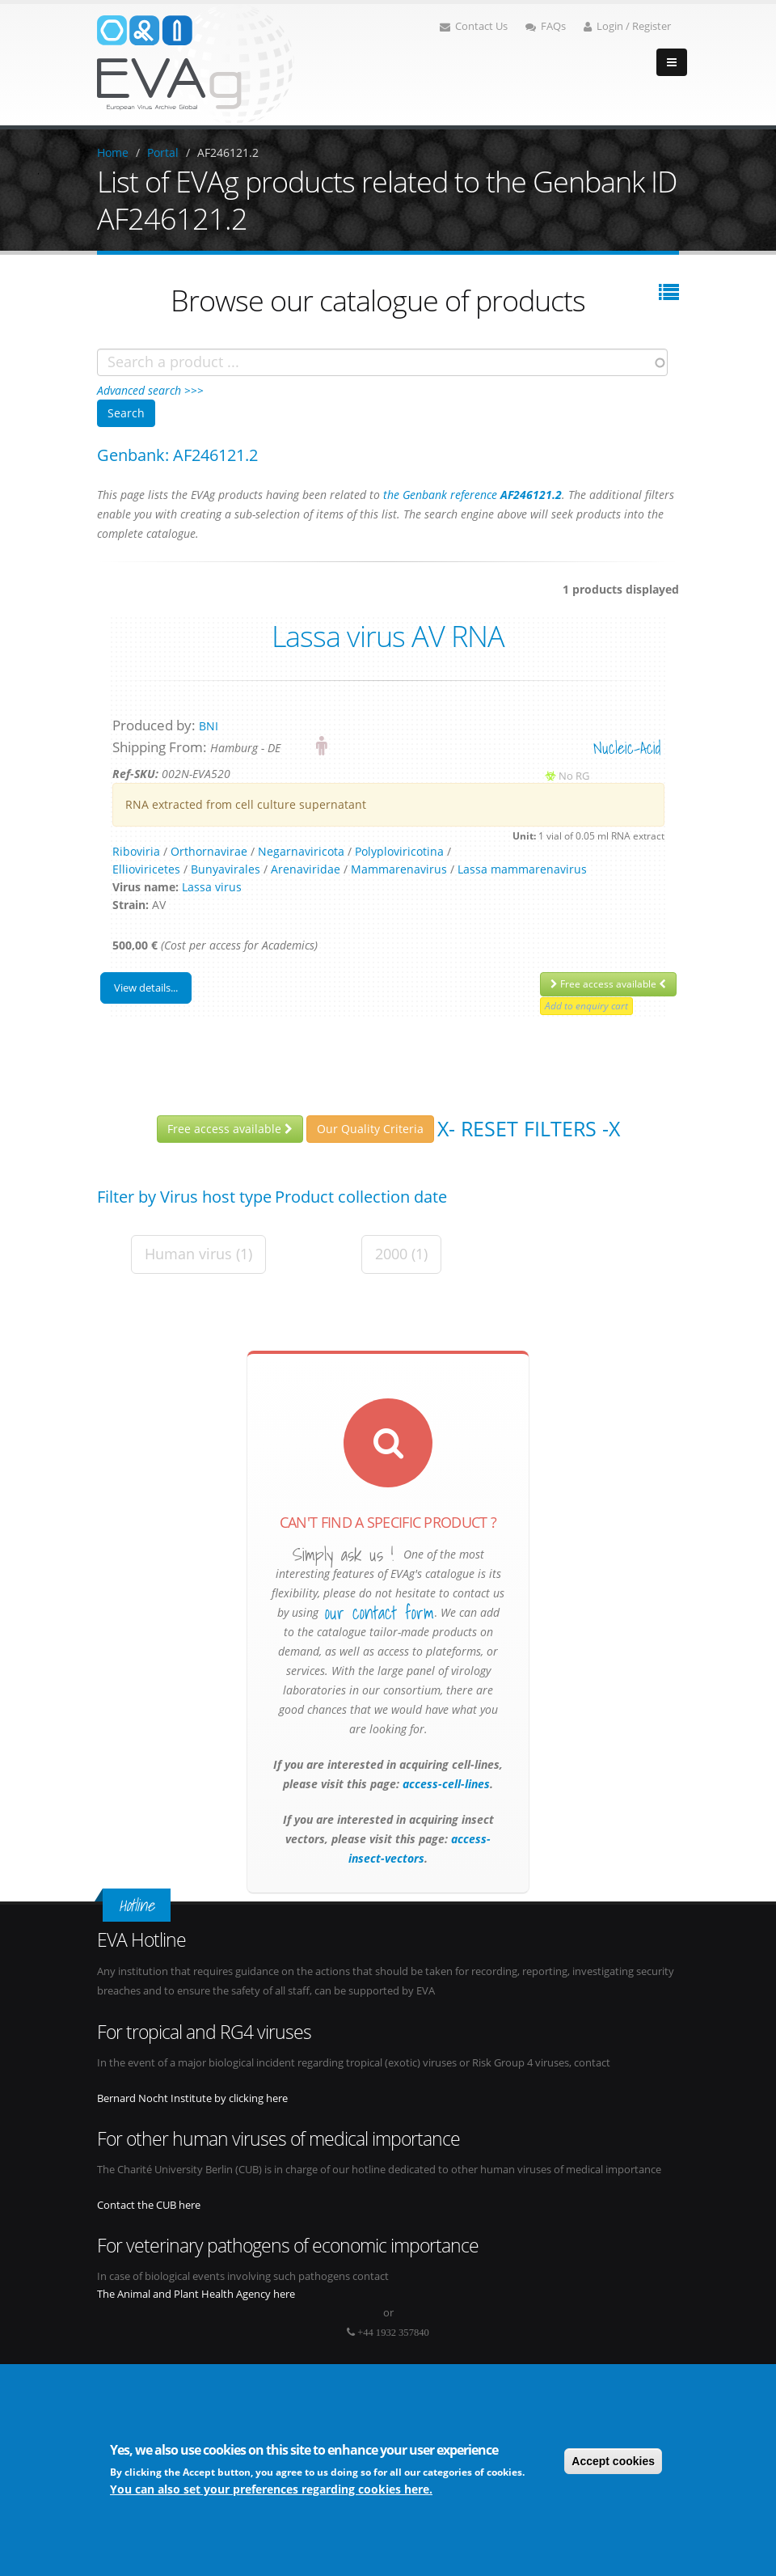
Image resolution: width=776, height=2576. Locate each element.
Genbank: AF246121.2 (177, 455)
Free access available (608, 984)
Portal (163, 152)
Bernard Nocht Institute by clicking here (192, 2098)
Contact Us (474, 26)
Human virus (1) (198, 1253)
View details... (146, 987)
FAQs (545, 26)
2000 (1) (401, 1253)
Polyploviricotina (399, 851)
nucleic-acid (626, 747)
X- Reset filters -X (528, 1128)
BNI (208, 726)
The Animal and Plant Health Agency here (196, 2294)
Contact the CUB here (148, 2205)
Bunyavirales (225, 869)
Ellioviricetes (146, 869)
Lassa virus (212, 887)
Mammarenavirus (399, 869)
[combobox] (382, 362)
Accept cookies (613, 2461)
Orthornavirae (209, 851)
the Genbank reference (472, 494)
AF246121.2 (228, 152)
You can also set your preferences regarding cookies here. (271, 2489)
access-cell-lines (444, 1783)
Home (113, 152)
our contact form (379, 1612)
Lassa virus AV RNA (388, 636)
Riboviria (136, 851)
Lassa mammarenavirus (522, 869)
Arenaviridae (305, 869)
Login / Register (627, 26)
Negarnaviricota (301, 851)
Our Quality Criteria (370, 1128)
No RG (574, 776)
